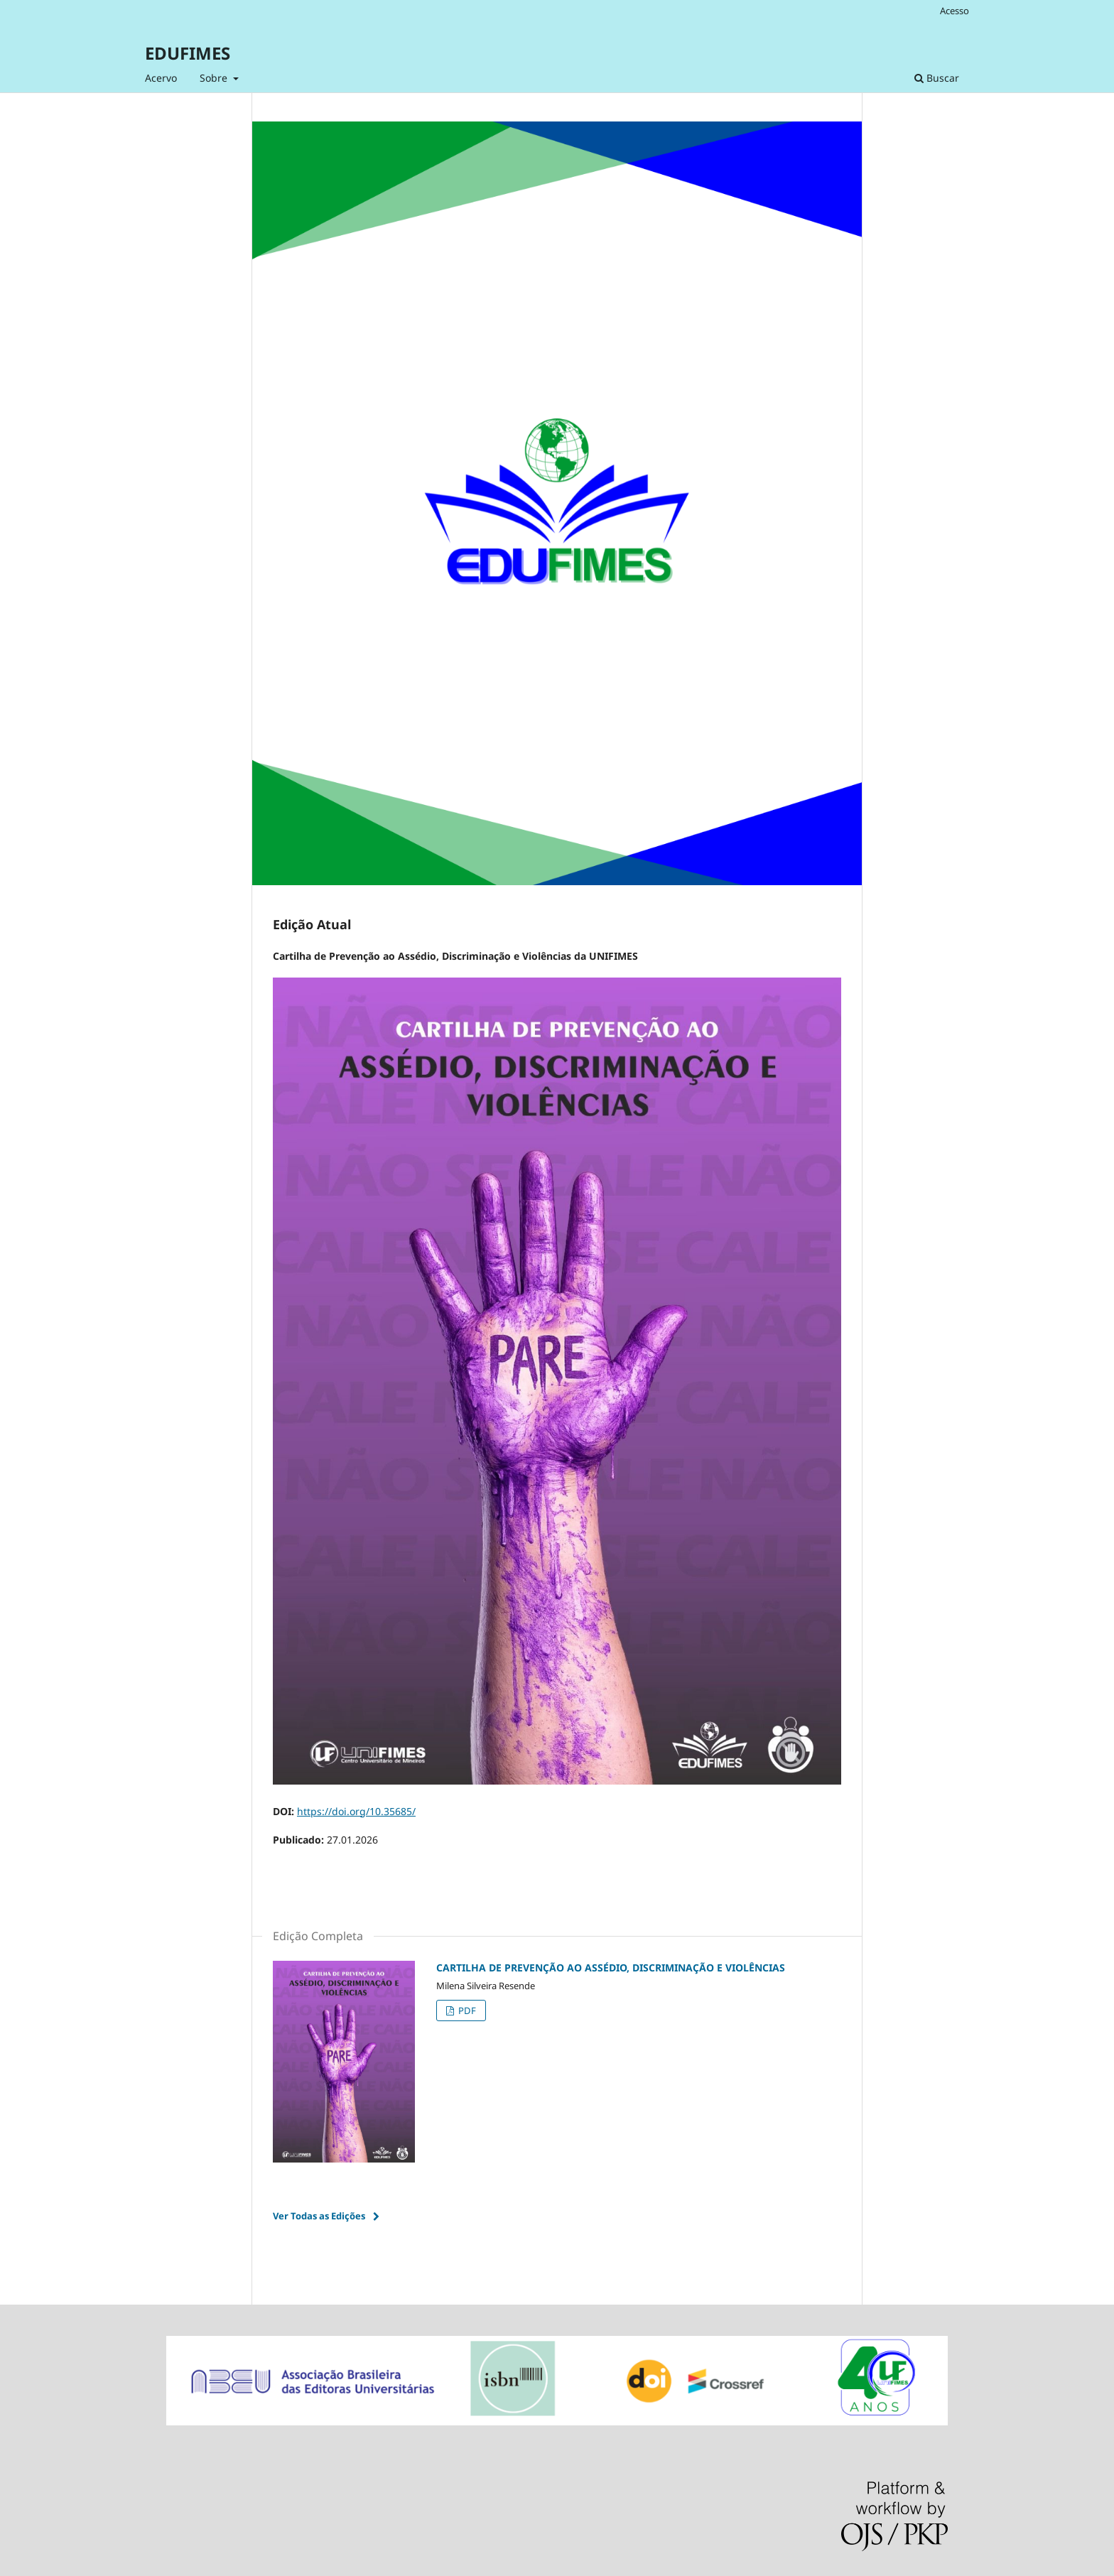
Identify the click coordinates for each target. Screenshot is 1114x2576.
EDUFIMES (187, 53)
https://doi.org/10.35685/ (356, 1811)
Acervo (161, 78)
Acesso (954, 10)
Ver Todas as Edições (319, 2215)
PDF (466, 2010)
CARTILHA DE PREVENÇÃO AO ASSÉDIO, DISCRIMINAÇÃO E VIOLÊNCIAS (610, 1967)
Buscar (936, 78)
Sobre (215, 78)
